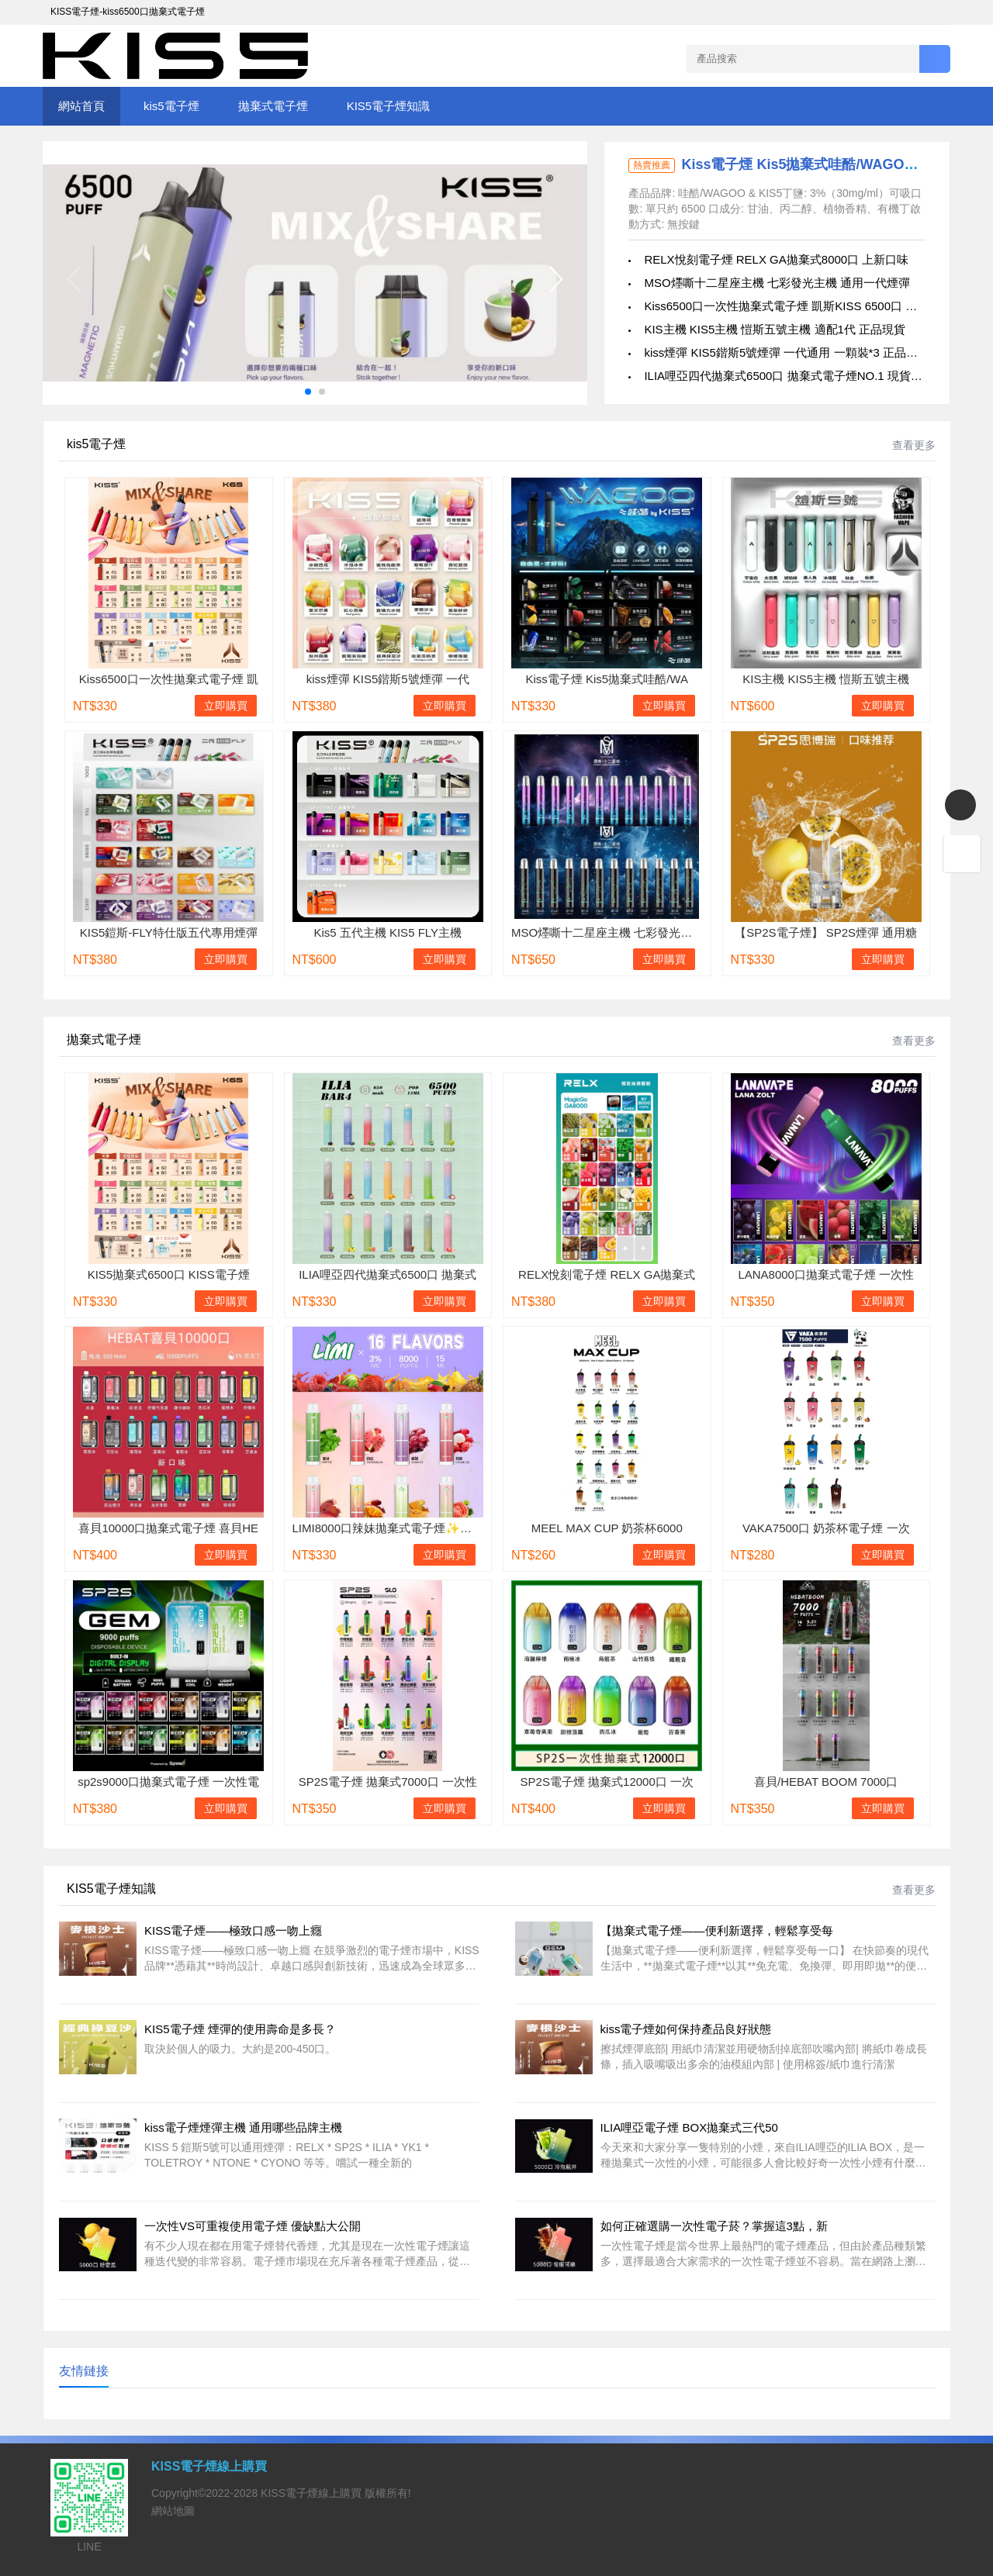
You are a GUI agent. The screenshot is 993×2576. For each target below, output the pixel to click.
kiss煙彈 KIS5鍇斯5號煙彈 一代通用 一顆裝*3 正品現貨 (786, 352)
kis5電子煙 (171, 105)
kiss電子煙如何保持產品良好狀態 (686, 2029)
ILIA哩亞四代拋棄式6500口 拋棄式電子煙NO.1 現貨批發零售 (800, 375)
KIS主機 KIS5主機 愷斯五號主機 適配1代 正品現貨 (774, 329)
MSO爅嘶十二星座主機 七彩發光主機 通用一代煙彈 (777, 282)
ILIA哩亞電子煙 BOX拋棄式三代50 (689, 2127)
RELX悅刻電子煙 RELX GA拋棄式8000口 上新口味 (776, 259)
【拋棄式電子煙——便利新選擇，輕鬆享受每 (716, 1930)
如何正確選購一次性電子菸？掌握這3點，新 (714, 2225)
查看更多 (914, 445)
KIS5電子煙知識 (389, 105)
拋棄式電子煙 (273, 105)
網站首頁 (81, 105)
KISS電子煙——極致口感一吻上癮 (233, 1930)
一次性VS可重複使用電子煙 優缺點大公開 (252, 2225)
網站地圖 (173, 2511)
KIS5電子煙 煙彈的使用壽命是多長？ (240, 2029)
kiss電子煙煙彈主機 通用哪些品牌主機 (243, 2127)
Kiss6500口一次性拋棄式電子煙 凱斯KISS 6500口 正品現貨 (798, 306)
